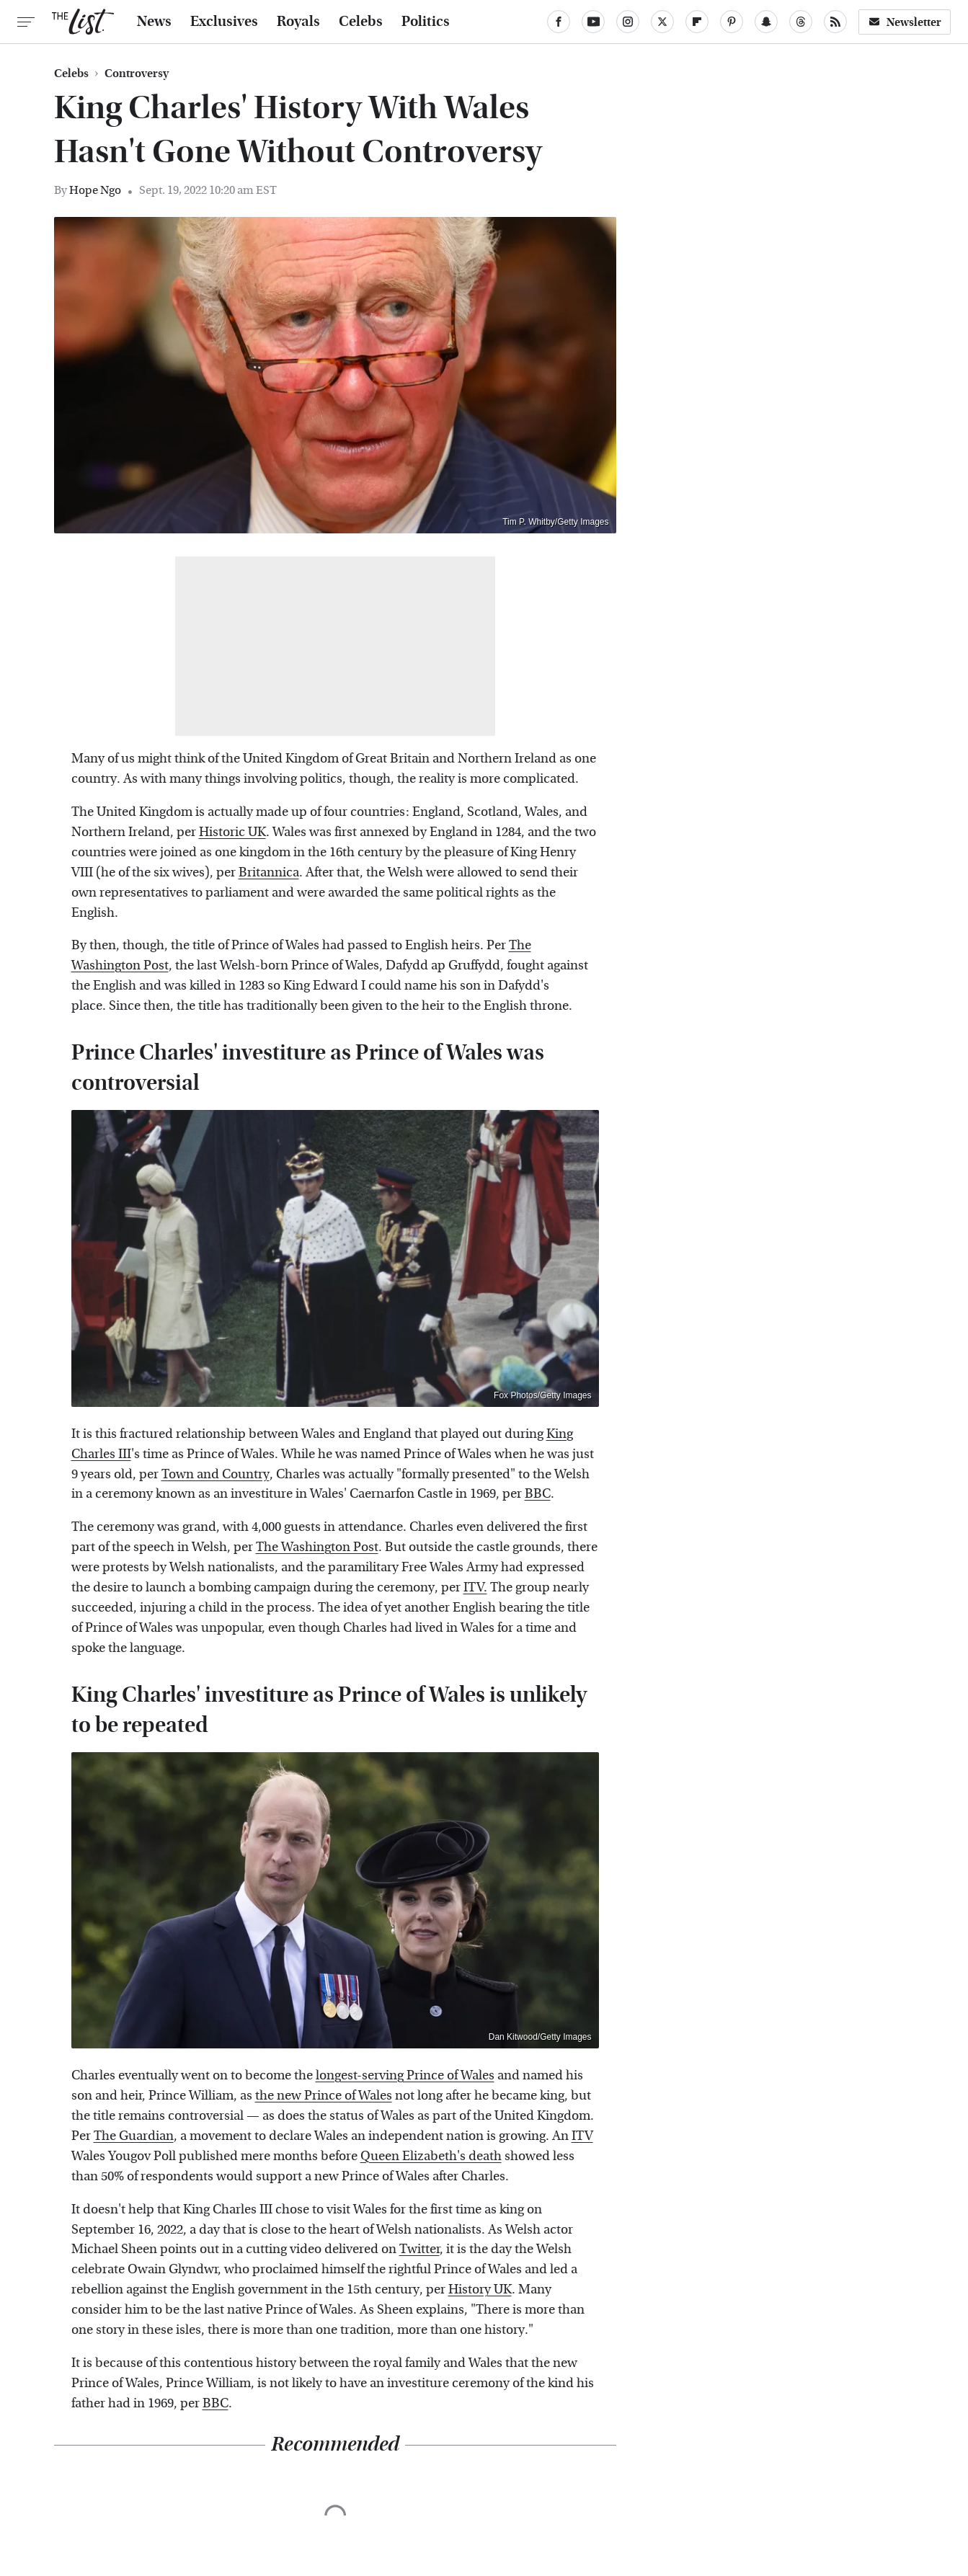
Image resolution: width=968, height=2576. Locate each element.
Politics (425, 21)
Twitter (419, 2249)
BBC (538, 1493)
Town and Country (215, 1474)
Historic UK (232, 832)
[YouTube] (593, 21)
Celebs (361, 21)
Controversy (137, 73)
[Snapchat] (766, 21)
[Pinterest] (731, 21)
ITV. (475, 1587)
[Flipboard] (697, 21)
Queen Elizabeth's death (431, 2156)
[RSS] (835, 21)
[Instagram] (627, 21)
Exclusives (224, 21)
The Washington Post (317, 1547)
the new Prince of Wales (323, 2095)
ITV (582, 2136)
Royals (298, 21)
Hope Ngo (95, 190)
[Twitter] (662, 21)
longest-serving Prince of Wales (405, 2075)
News (154, 21)
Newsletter (904, 22)
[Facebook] (558, 21)
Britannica (269, 872)
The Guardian (134, 2136)
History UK (480, 2289)
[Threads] (800, 21)
